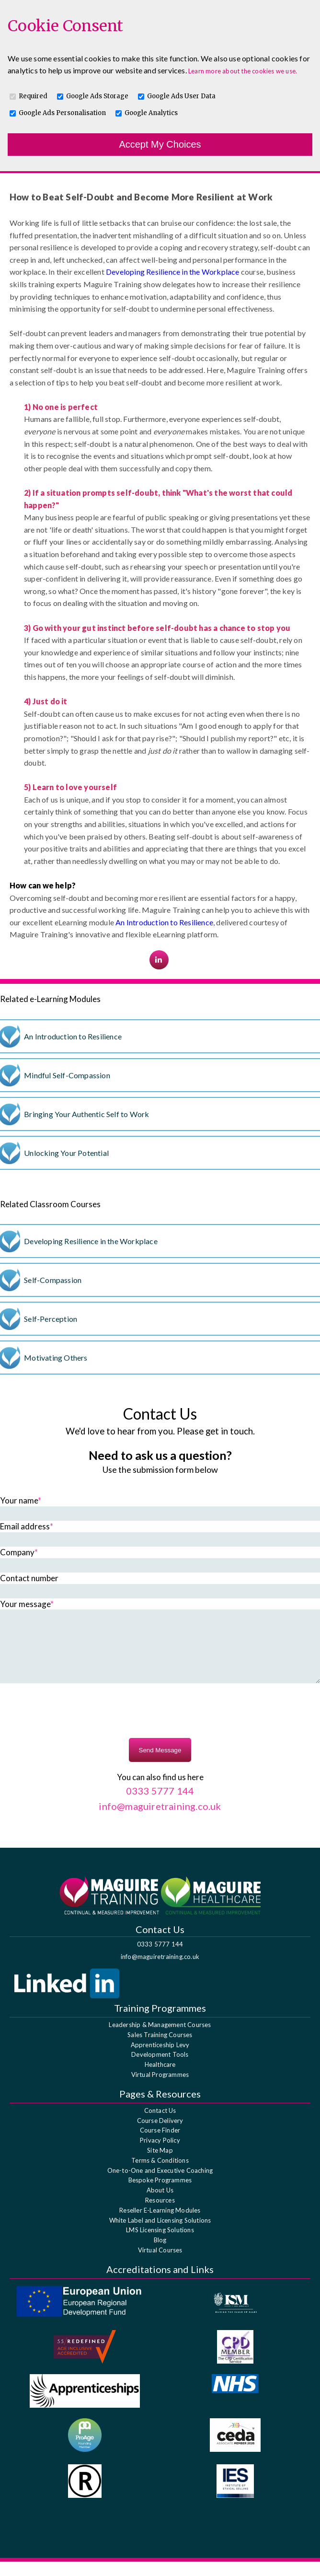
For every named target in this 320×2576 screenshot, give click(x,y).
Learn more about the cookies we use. (242, 71)
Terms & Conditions (160, 2175)
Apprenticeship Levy (160, 2059)
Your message (27, 1604)
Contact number (29, 1578)
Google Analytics (151, 113)
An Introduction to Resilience (164, 922)
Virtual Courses (160, 2264)
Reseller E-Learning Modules (159, 2224)
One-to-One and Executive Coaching (160, 2185)
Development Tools (159, 2069)
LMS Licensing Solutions (160, 2244)
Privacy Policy (160, 2154)
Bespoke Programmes (160, 2194)
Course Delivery (160, 2135)
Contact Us (160, 2125)
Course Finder (160, 2144)
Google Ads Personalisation (62, 113)
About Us (160, 2204)
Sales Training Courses (159, 2049)
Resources (160, 2214)
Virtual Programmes (160, 2089)
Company (19, 1552)
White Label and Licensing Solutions (160, 2234)
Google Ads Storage (97, 96)
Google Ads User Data (181, 96)
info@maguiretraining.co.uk (160, 1971)
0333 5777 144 (160, 1958)
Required (33, 96)
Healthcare (160, 2079)
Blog (160, 2254)
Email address (26, 1526)
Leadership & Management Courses (160, 2039)
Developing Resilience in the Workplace (173, 271)
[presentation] (160, 1726)
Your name (20, 1500)
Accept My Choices (160, 144)
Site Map (160, 2164)
